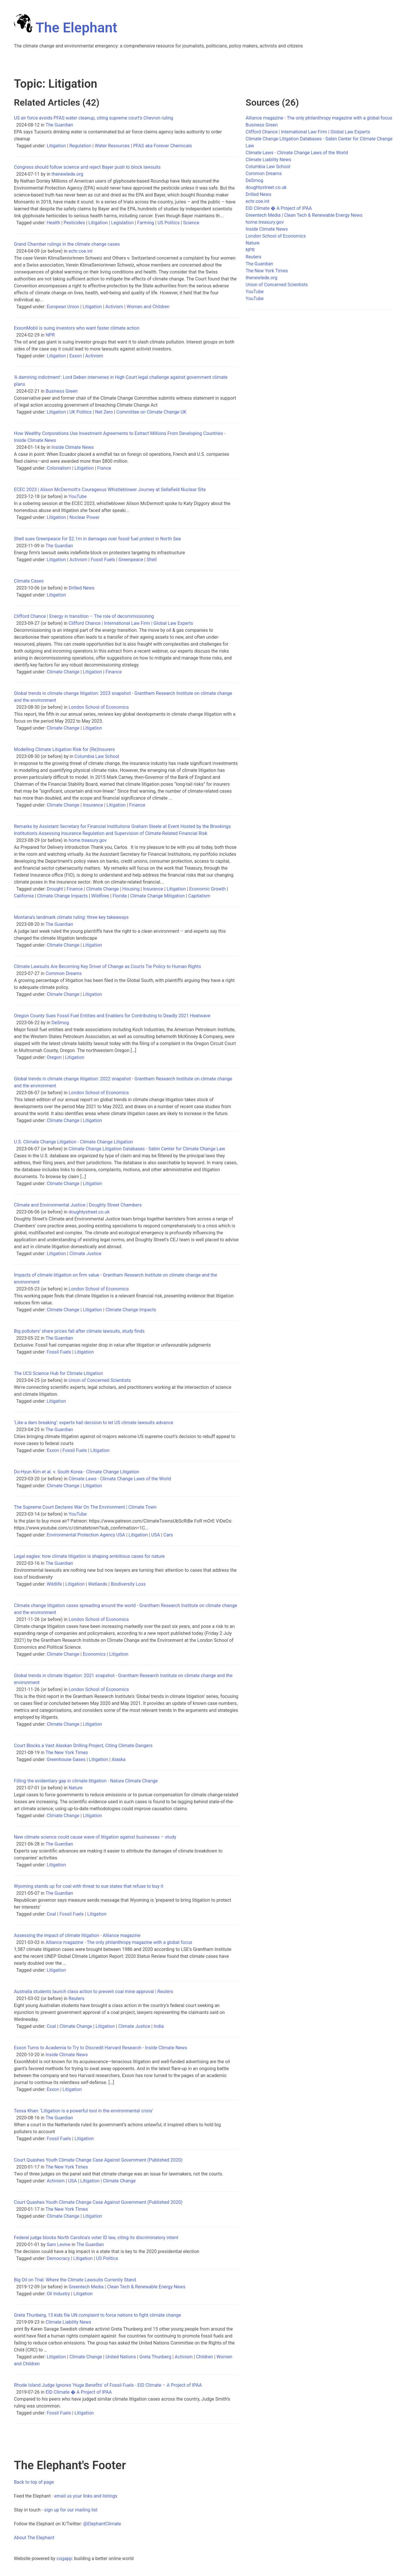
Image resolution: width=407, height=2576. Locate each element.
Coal (51, 1914)
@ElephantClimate (102, 2524)
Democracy (58, 2258)
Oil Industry (58, 2293)
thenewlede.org (67, 174)
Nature (76, 1788)
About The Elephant (34, 2537)
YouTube (78, 496)
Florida (120, 896)
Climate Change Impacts (62, 896)
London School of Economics (99, 707)
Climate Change (63, 672)
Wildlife (54, 1584)
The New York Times (66, 1752)
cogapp (64, 2558)
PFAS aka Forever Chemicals (162, 145)
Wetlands (97, 1584)
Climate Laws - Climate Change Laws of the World (120, 1478)
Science (191, 222)
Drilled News (81, 588)
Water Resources (112, 145)
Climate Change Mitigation (157, 896)
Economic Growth (207, 889)
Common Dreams (63, 973)
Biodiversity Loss (128, 1584)
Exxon (75, 356)
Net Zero (104, 412)
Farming (145, 222)
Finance (113, 672)
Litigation (56, 145)
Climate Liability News (68, 2322)
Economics (94, 1654)
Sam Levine (58, 2244)
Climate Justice (85, 1253)
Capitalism (199, 896)
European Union (63, 306)
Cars (168, 1535)
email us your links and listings (86, 2496)
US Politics (169, 222)
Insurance (93, 805)
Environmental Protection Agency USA (86, 1535)
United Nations (120, 2357)
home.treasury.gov (88, 840)
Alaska (118, 1759)
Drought (55, 889)
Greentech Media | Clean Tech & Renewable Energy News (127, 2286)
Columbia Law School (96, 756)
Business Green (61, 391)
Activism (114, 306)
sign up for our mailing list (71, 2510)
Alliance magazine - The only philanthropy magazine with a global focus (118, 1942)
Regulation (80, 145)
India (159, 2026)
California (24, 896)
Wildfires (100, 896)
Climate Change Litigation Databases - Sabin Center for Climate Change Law (147, 1149)
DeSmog (60, 1022)
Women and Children (148, 306)
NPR (49, 335)
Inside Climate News (73, 447)
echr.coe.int (81, 251)
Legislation (122, 222)
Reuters (77, 1998)
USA (155, 1535)
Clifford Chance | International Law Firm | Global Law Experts (131, 623)
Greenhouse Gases (66, 1759)
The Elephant (65, 27)
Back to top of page (34, 2482)
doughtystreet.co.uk (89, 1212)
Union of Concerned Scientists (100, 1380)
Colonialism (59, 468)
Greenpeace (130, 559)
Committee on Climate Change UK (151, 412)
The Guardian (59, 125)
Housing (130, 889)
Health (53, 222)
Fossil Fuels (103, 559)
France (104, 468)
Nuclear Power (84, 517)
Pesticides (74, 222)
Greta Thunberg (155, 2357)
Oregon (54, 1057)
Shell (152, 559)
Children (204, 2357)
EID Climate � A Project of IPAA (78, 2392)
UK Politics (80, 412)
